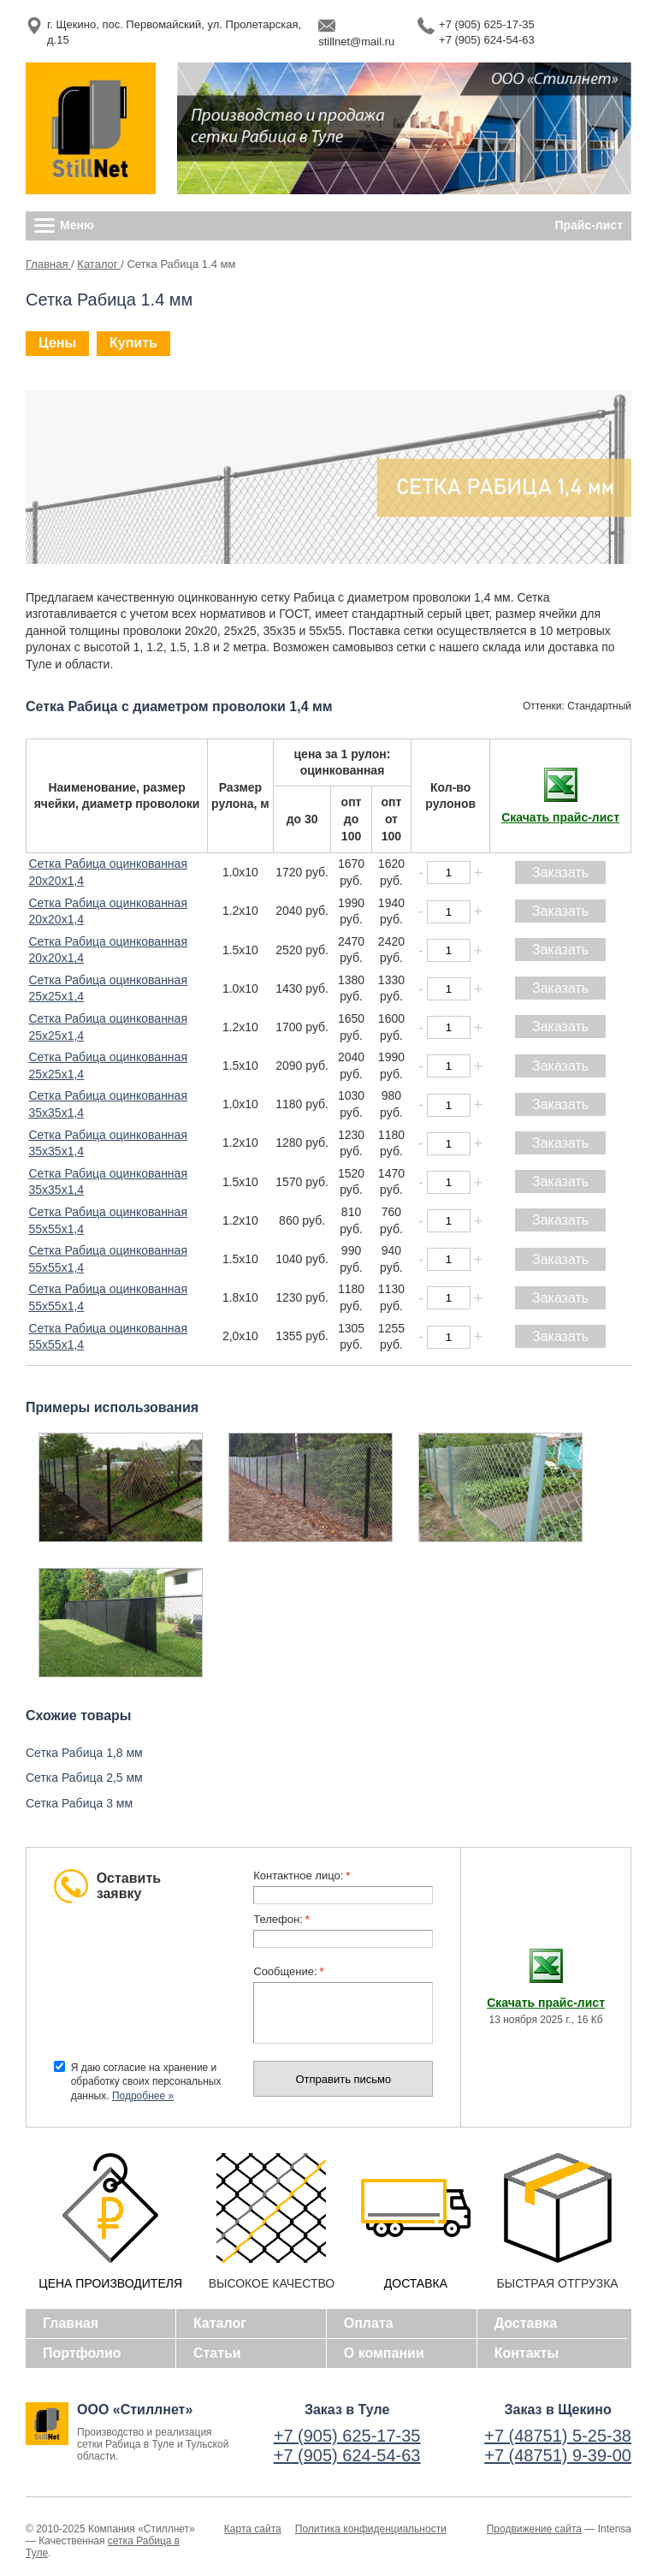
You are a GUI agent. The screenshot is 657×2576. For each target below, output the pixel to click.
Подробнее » (143, 2096)
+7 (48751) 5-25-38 (557, 2435)
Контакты (526, 2353)
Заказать (560, 872)
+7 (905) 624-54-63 (487, 39)
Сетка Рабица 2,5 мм (84, 1777)
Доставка (526, 2323)
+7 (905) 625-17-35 (487, 24)
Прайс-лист (588, 225)
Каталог (99, 264)
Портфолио (82, 2353)
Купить (133, 342)
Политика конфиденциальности (371, 2529)
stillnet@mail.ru (356, 41)
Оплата (369, 2323)
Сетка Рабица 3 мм (79, 1803)
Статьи (217, 2353)
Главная (48, 264)
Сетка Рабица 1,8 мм (84, 1753)
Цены (57, 342)
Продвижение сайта (534, 2529)
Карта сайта (252, 2529)
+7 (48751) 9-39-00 (557, 2455)
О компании (384, 2353)
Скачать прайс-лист (560, 817)
